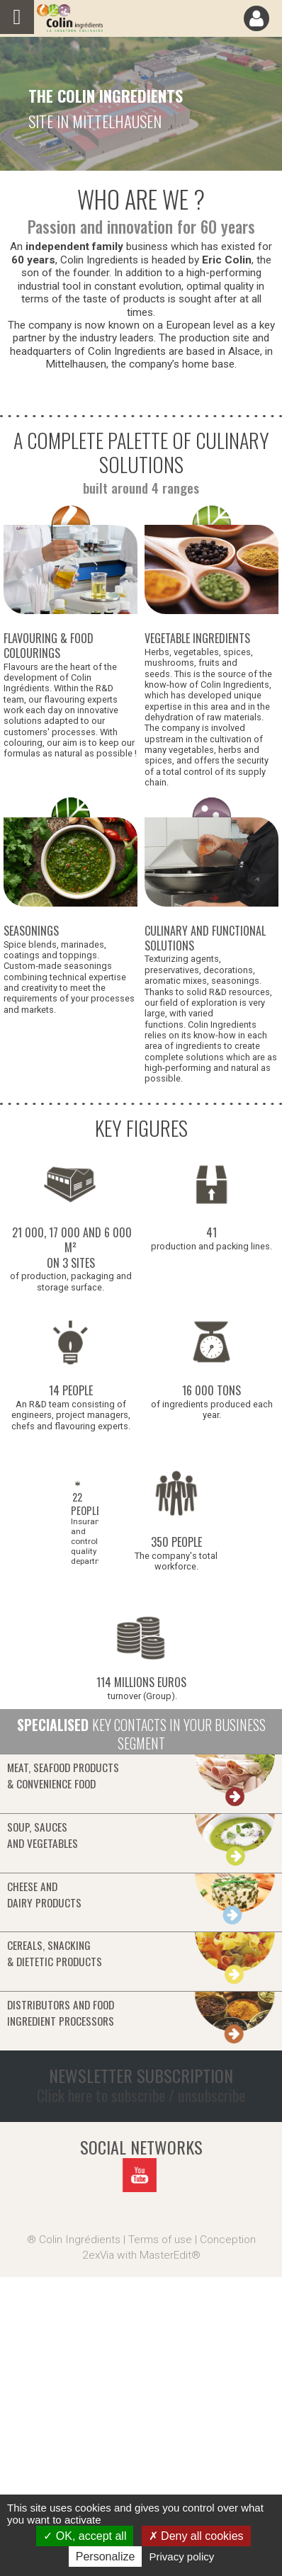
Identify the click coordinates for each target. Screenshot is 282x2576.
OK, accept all (84, 2536)
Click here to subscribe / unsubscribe (141, 2095)
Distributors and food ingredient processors (60, 2013)
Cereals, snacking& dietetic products (54, 1953)
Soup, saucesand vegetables (42, 1835)
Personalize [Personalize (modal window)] (105, 2557)
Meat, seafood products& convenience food (63, 1775)
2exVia (98, 2255)
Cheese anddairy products (44, 1894)
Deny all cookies (196, 2536)
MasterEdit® (170, 2255)
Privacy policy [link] (182, 2557)
